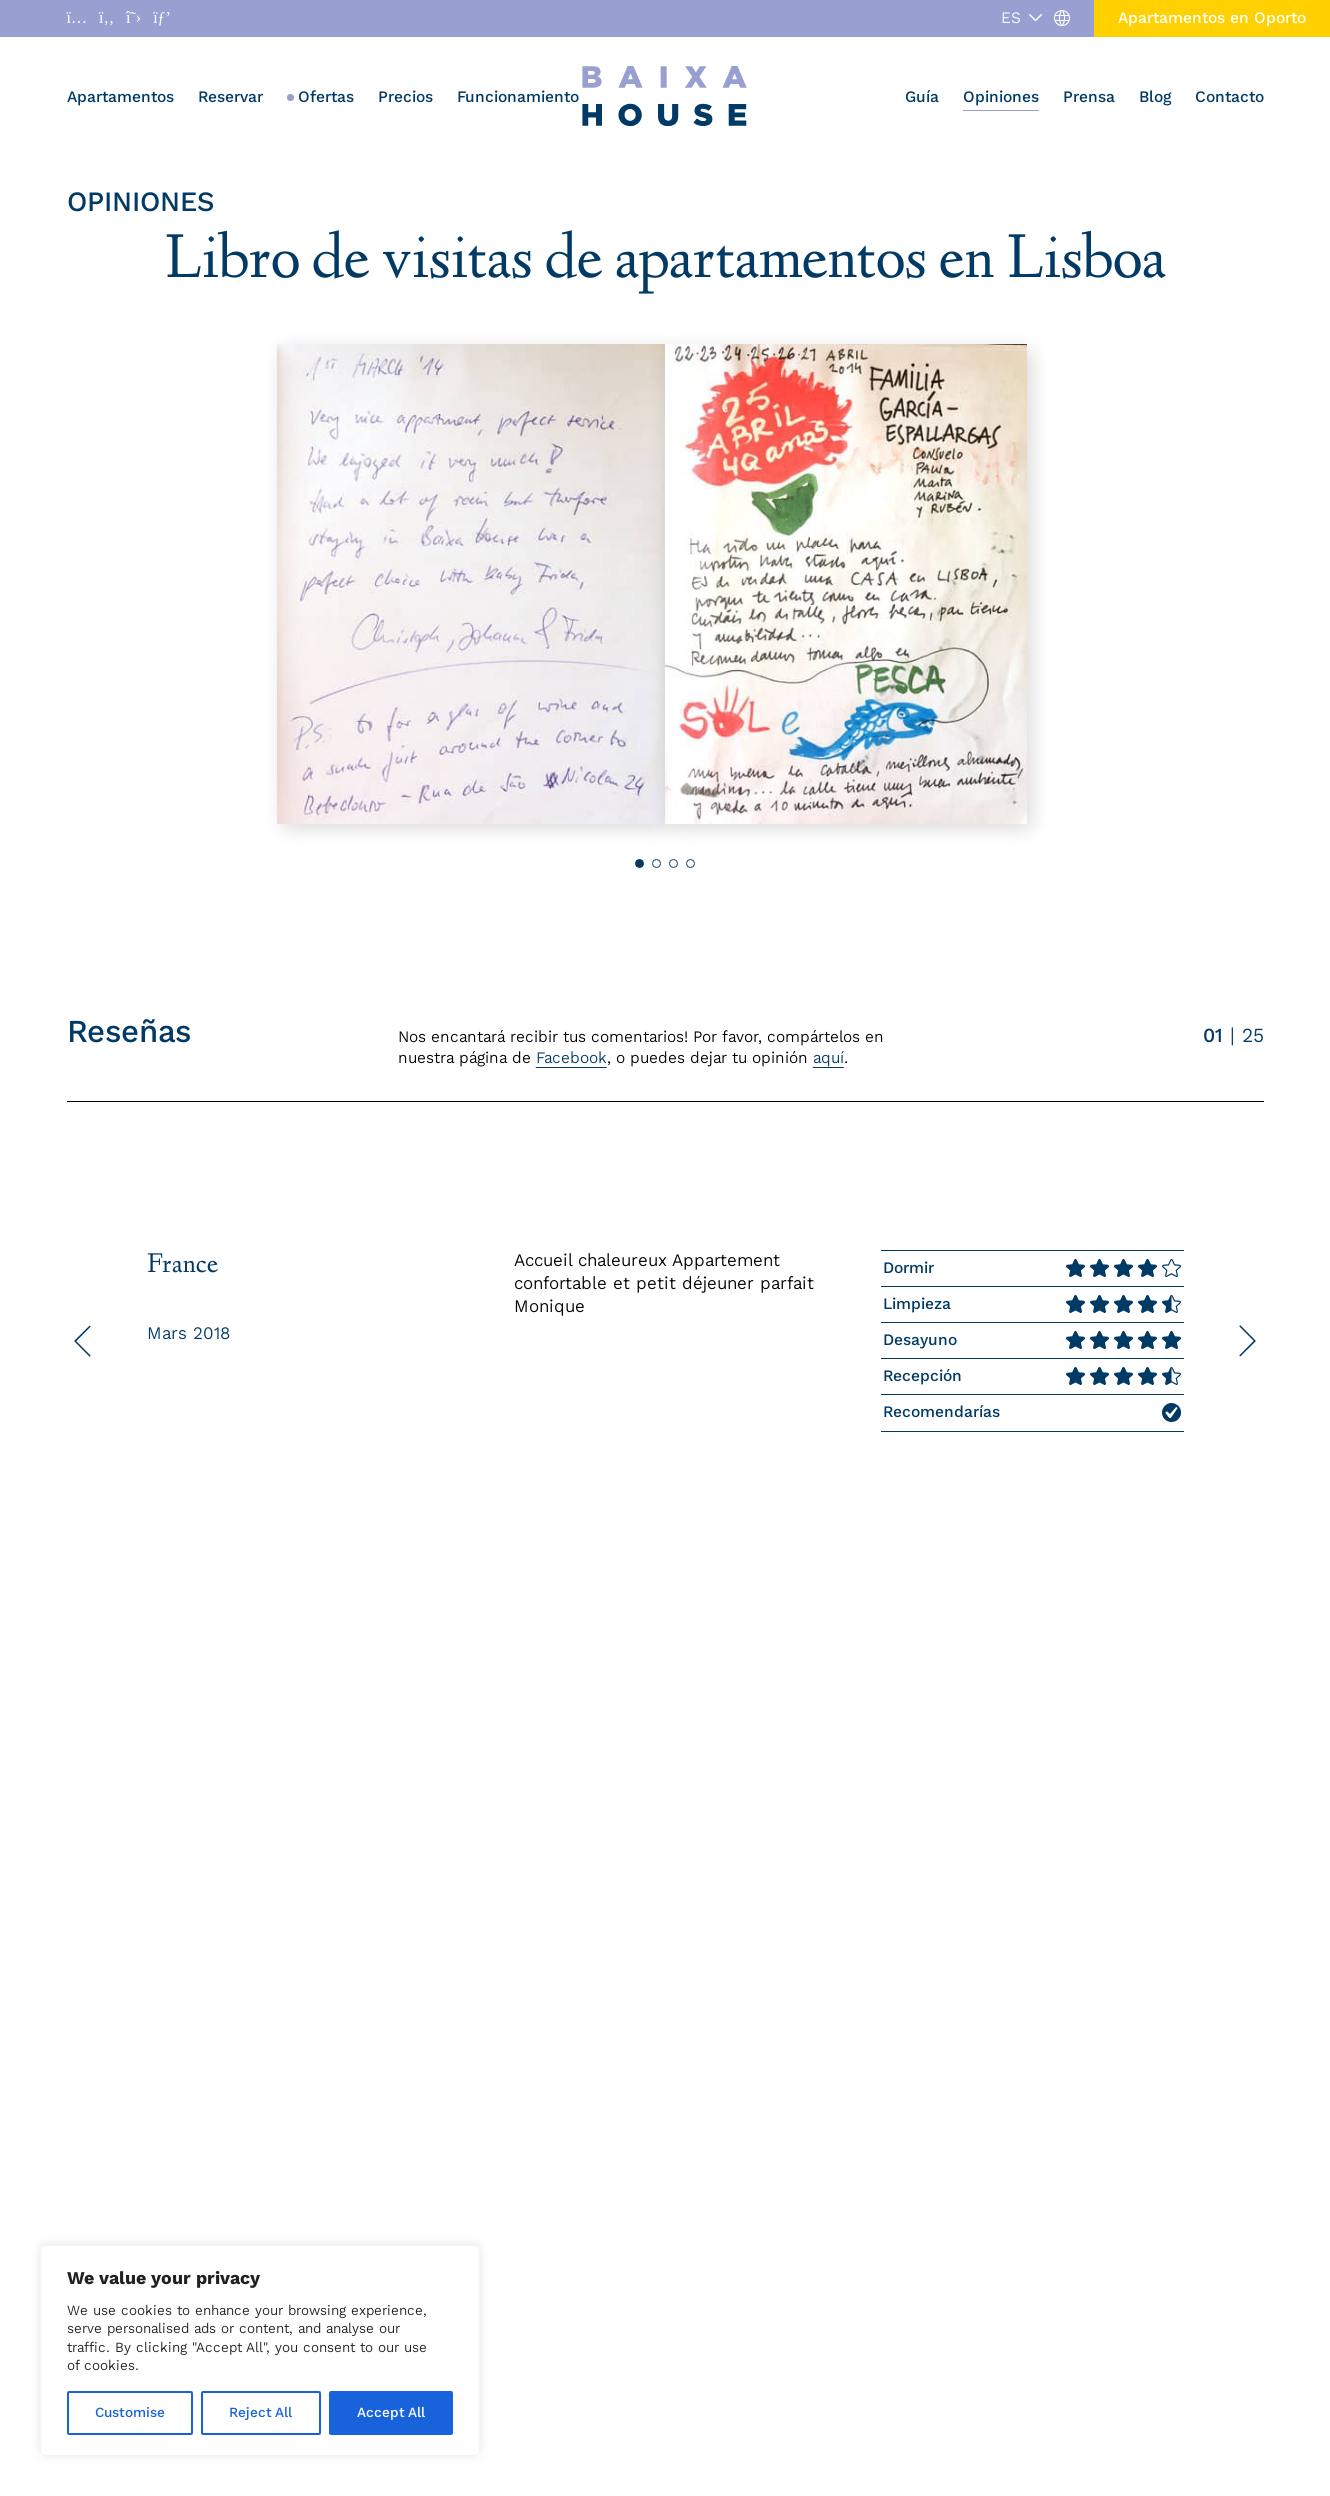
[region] (260, 2350)
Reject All (260, 2412)
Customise (130, 2412)
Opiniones (1001, 96)
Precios (405, 96)
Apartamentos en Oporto (1212, 17)
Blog (1155, 96)
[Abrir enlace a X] (133, 18)
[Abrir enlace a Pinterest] (162, 18)
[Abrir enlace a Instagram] (77, 18)
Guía (922, 96)
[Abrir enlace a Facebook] (106, 18)
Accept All (391, 2412)
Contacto (1229, 96)
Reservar (230, 96)
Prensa (1089, 96)
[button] (1132, 584)
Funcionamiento (518, 96)
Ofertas (326, 96)
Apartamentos (120, 96)
